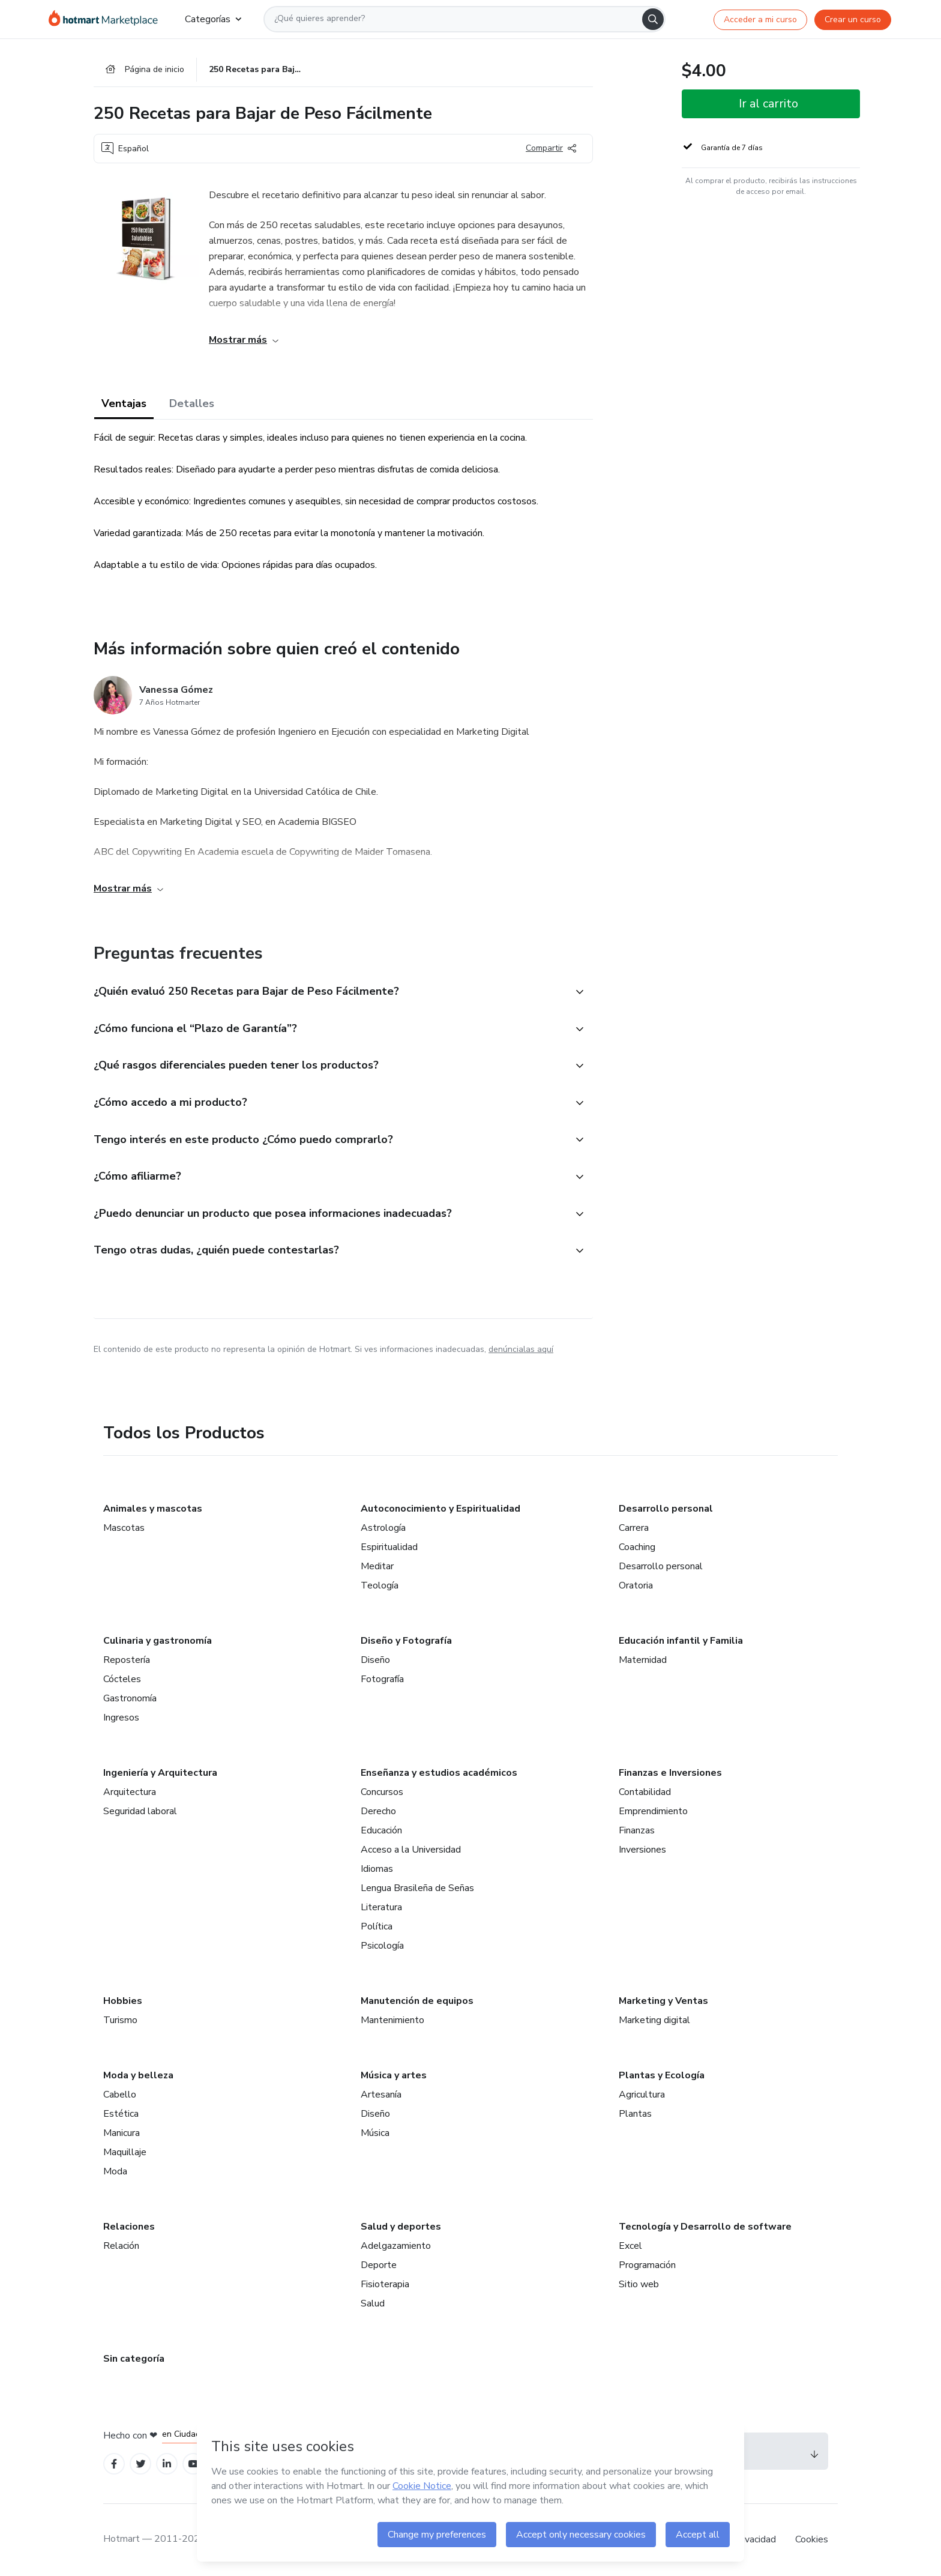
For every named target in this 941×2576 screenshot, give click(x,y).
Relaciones (129, 2226)
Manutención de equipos (417, 2000)
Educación (381, 1830)
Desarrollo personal (666, 1508)
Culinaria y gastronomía (157, 1640)
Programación (647, 2265)
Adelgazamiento (396, 2245)
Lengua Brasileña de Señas (417, 1888)
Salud (373, 2303)
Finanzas (637, 1830)
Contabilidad (645, 1792)
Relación (121, 2245)
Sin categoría (133, 2358)
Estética (121, 2113)
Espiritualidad (389, 1547)
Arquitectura (129, 1792)
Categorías (213, 19)
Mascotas (124, 1527)
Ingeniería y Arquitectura (160, 1772)
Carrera (634, 1527)
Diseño (375, 1660)
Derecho (378, 1811)
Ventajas (123, 403)
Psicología (382, 1945)
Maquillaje (124, 2152)
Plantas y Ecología (662, 2075)
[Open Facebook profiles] (114, 2464)
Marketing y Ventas (663, 2000)
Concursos (382, 1792)
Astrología (383, 1527)
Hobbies (122, 2000)
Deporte (379, 2265)
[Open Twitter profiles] (140, 2464)
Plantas (635, 2113)
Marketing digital (654, 2020)
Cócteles (122, 1679)
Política (376, 1926)
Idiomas (377, 1868)
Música (375, 2133)
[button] (330, 992)
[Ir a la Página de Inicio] (107, 19)
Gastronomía (130, 1698)
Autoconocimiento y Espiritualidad (440, 1508)
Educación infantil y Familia (681, 1640)
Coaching (637, 1547)
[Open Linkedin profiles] (167, 2464)
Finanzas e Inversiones (670, 1772)
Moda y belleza (138, 2075)
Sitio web (639, 2284)
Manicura (121, 2133)
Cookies (811, 2539)
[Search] (653, 19)
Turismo (120, 2020)
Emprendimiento (653, 1811)
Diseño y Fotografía (406, 1640)
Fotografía (382, 1679)
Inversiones (642, 1849)
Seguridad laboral (140, 1811)
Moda (115, 2171)
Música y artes (394, 2075)
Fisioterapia (385, 2284)
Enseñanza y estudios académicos (439, 1772)
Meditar (377, 1566)
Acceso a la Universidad (411, 1849)
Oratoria (636, 1585)
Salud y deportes (401, 2226)
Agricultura (642, 2094)
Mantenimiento (392, 2020)
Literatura (381, 1907)
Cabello (119, 2094)
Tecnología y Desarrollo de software (705, 2226)
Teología (379, 1585)
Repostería (126, 1660)
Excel (630, 2245)
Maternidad (643, 1660)
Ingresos (121, 1717)
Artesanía (381, 2094)
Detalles (191, 403)
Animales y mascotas (152, 1508)
